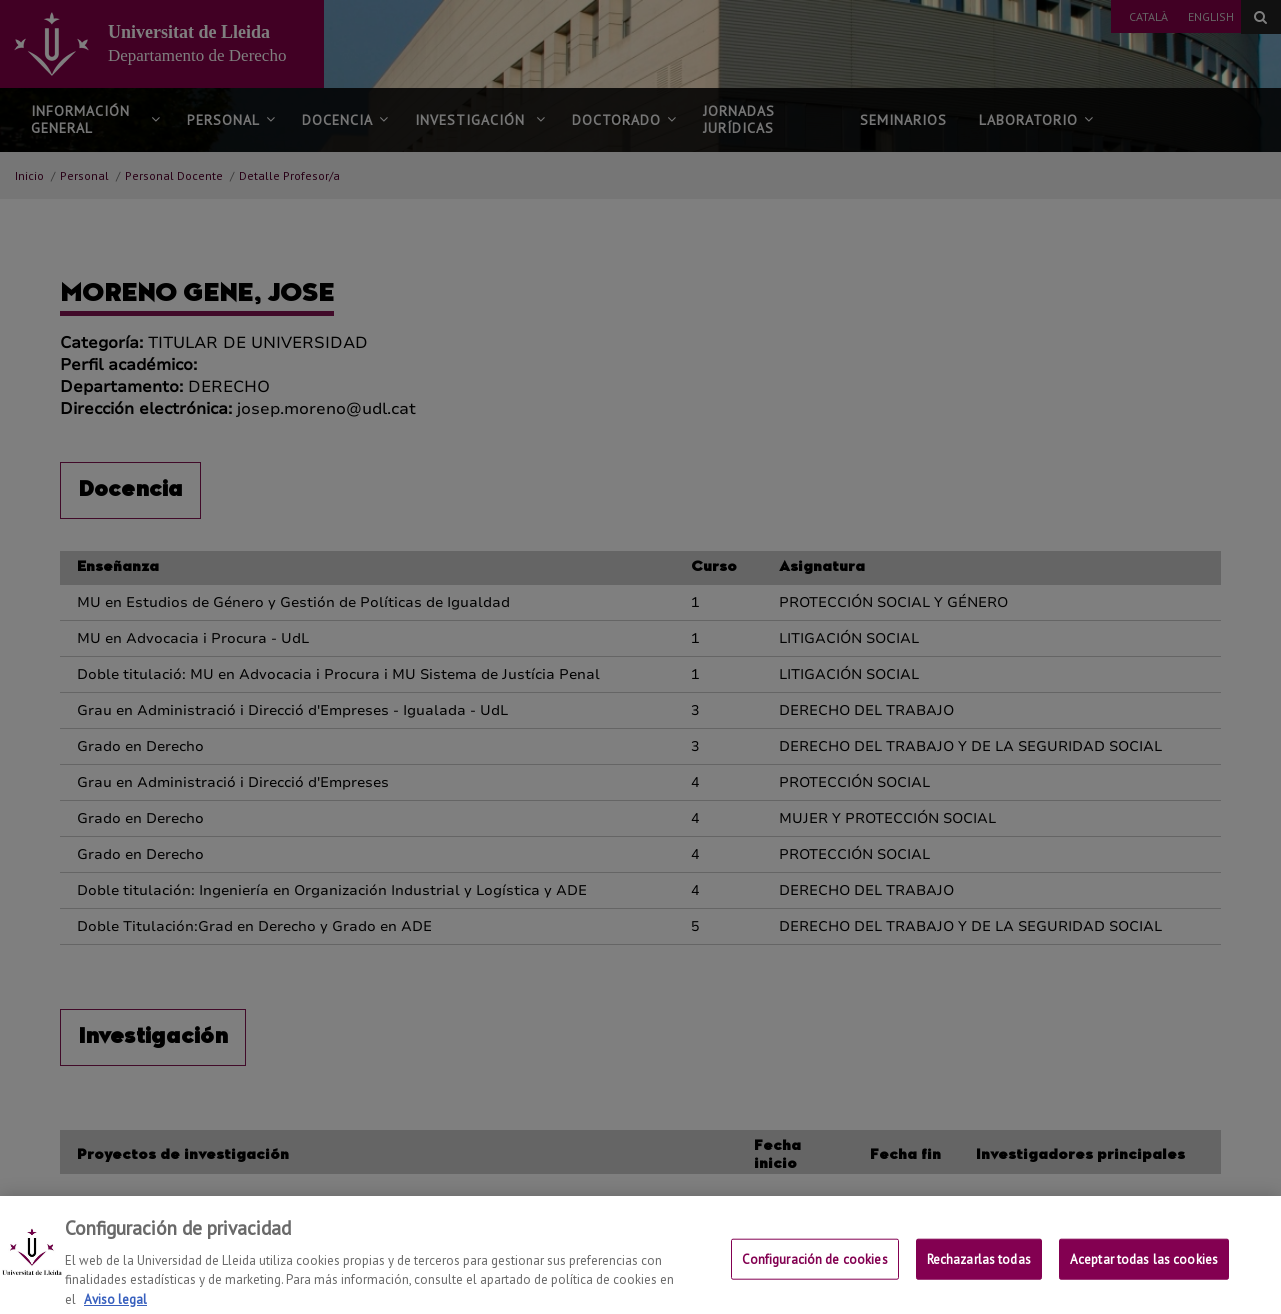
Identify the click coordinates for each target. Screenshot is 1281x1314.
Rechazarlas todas (979, 1273)
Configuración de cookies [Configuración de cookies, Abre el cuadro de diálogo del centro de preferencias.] (815, 1273)
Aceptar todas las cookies (1144, 1273)
